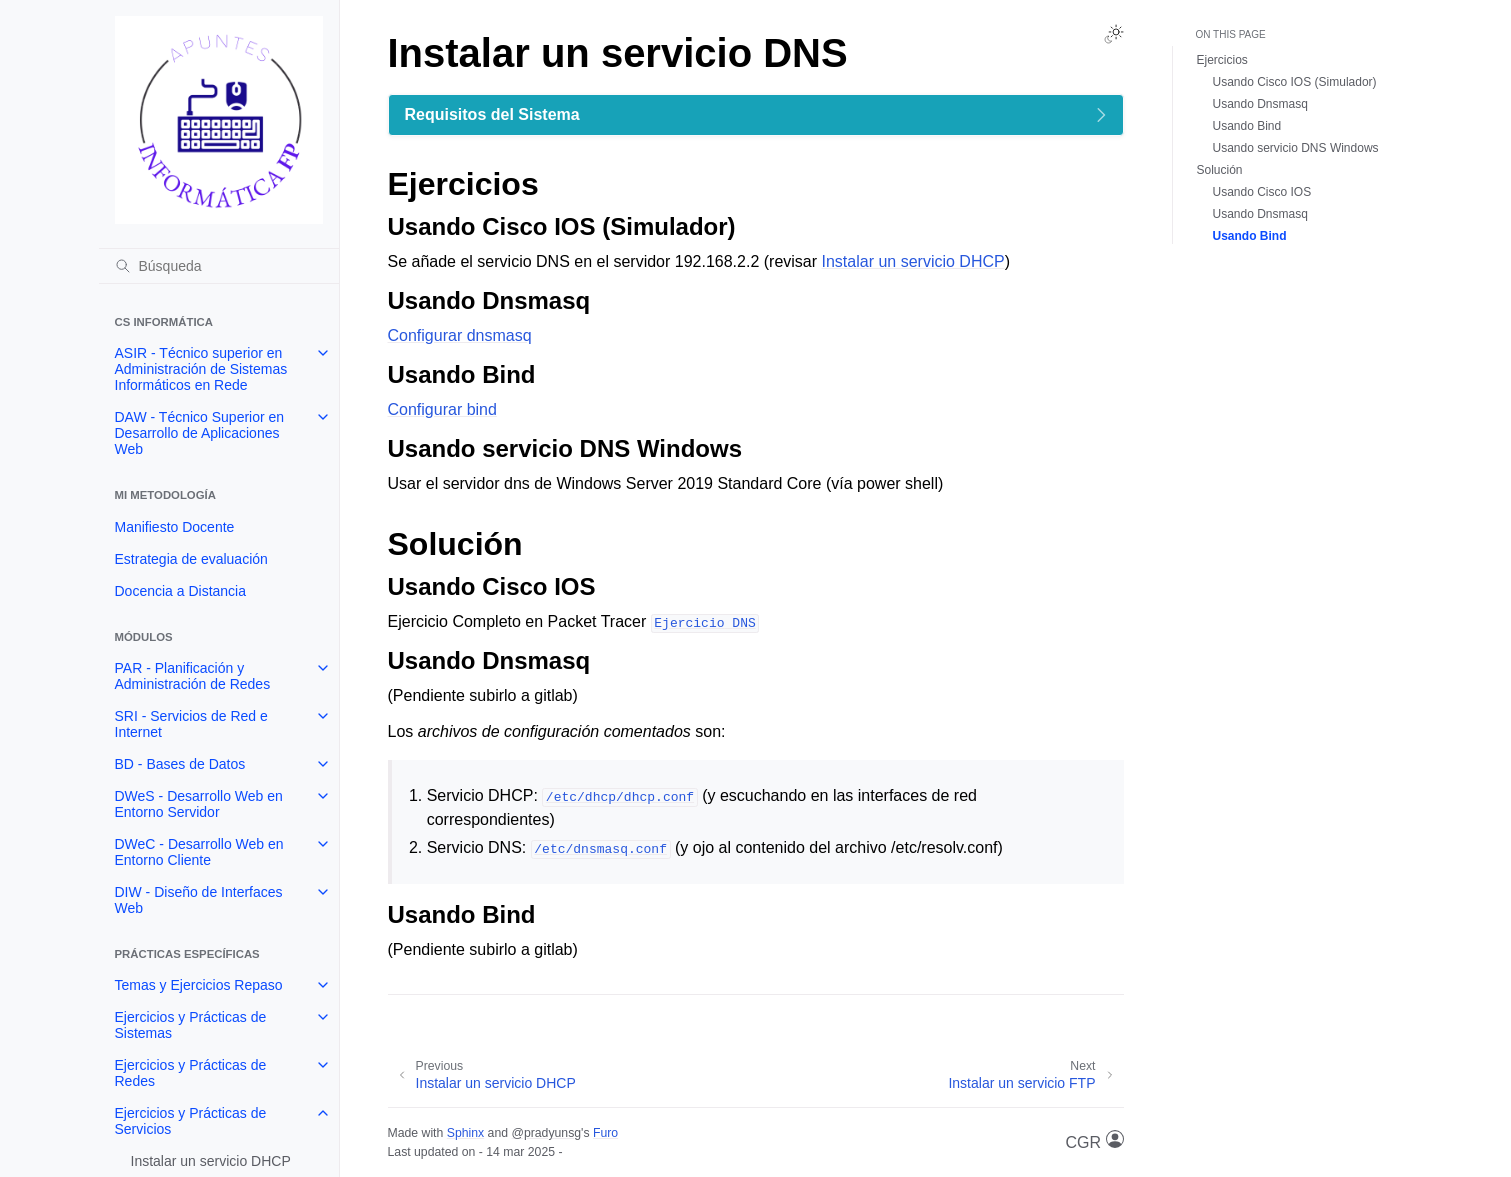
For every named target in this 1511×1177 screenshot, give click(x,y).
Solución (1220, 170)
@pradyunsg (546, 1133)
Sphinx (465, 1133)
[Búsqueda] (219, 266)
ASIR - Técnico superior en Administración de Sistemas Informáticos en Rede (201, 369)
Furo (605, 1133)
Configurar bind (442, 409)
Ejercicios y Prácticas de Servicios (191, 1121)
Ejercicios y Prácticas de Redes (191, 1073)
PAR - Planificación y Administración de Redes (193, 676)
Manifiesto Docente (175, 527)
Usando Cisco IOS (1262, 192)
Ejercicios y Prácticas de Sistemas (191, 1025)
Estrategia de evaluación (191, 559)
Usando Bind (1247, 126)
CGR (1095, 1140)
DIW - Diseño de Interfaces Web (199, 900)
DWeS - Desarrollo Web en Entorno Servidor (199, 804)
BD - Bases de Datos (180, 764)
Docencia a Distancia (181, 591)
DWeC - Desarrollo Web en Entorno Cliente (199, 852)
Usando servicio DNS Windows (1296, 148)
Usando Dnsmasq (1260, 104)
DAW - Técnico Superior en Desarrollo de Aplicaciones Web (200, 433)
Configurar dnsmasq (460, 335)
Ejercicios (1222, 60)
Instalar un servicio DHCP (211, 1161)
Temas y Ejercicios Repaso (199, 985)
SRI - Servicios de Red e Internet (191, 724)
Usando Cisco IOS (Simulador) (1295, 82)
